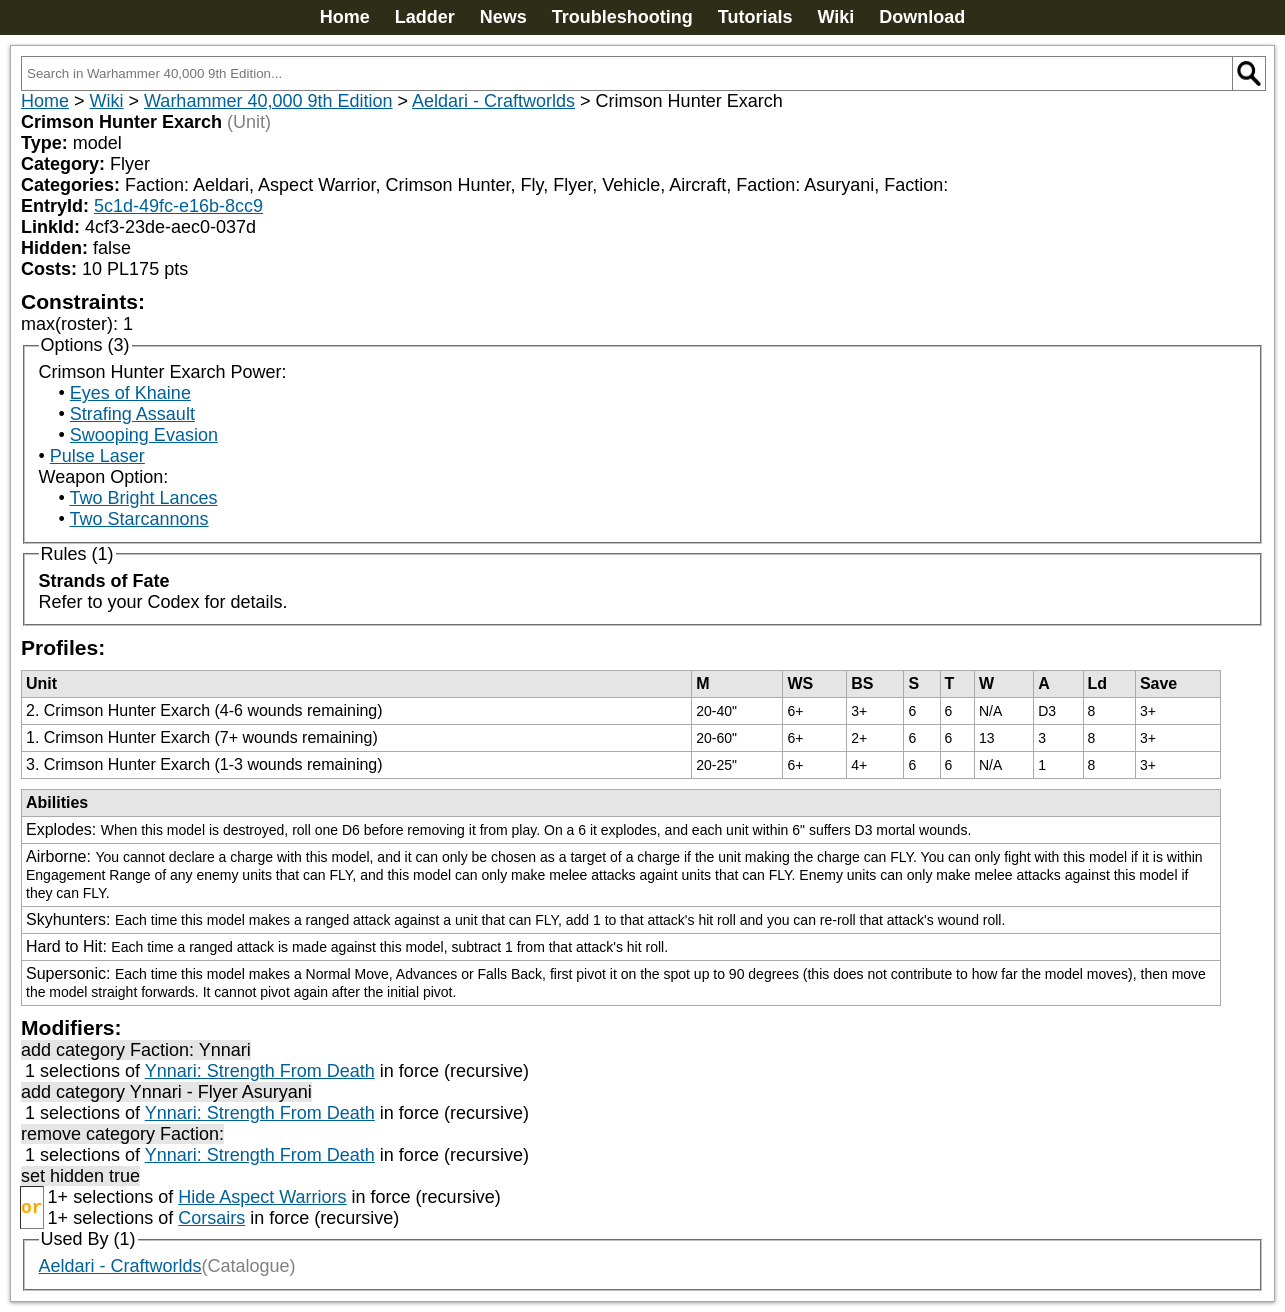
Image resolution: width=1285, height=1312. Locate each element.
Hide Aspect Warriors (262, 1197)
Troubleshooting (622, 17)
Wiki (835, 17)
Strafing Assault (132, 414)
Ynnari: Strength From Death (260, 1071)
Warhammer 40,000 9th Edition (268, 101)
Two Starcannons (138, 519)
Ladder (425, 17)
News (503, 17)
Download (922, 17)
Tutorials (755, 17)
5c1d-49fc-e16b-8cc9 (178, 206)
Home (345, 17)
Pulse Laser (97, 456)
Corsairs (211, 1218)
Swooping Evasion (144, 435)
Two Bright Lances (143, 498)
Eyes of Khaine (130, 393)
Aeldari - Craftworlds (493, 101)
